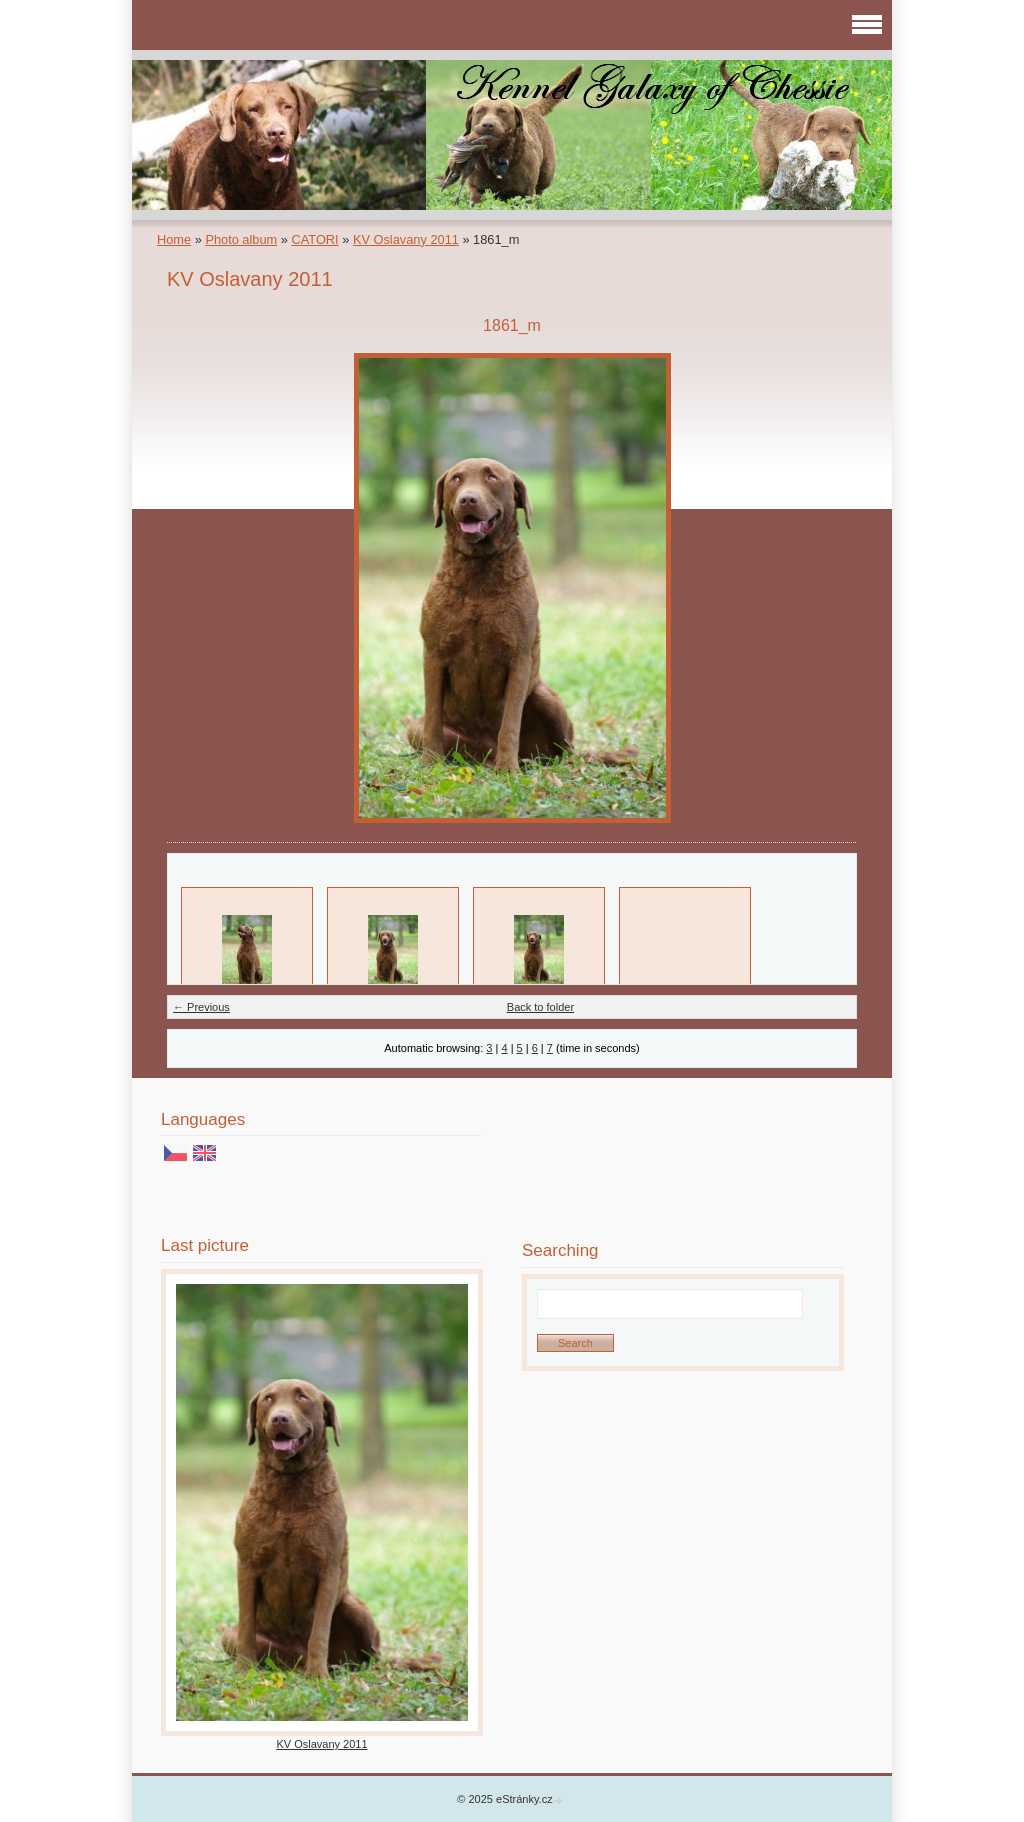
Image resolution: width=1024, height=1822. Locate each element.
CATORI (314, 239)
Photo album (241, 239)
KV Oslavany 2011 (406, 239)
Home (174, 239)
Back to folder (540, 1007)
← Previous (201, 1007)
